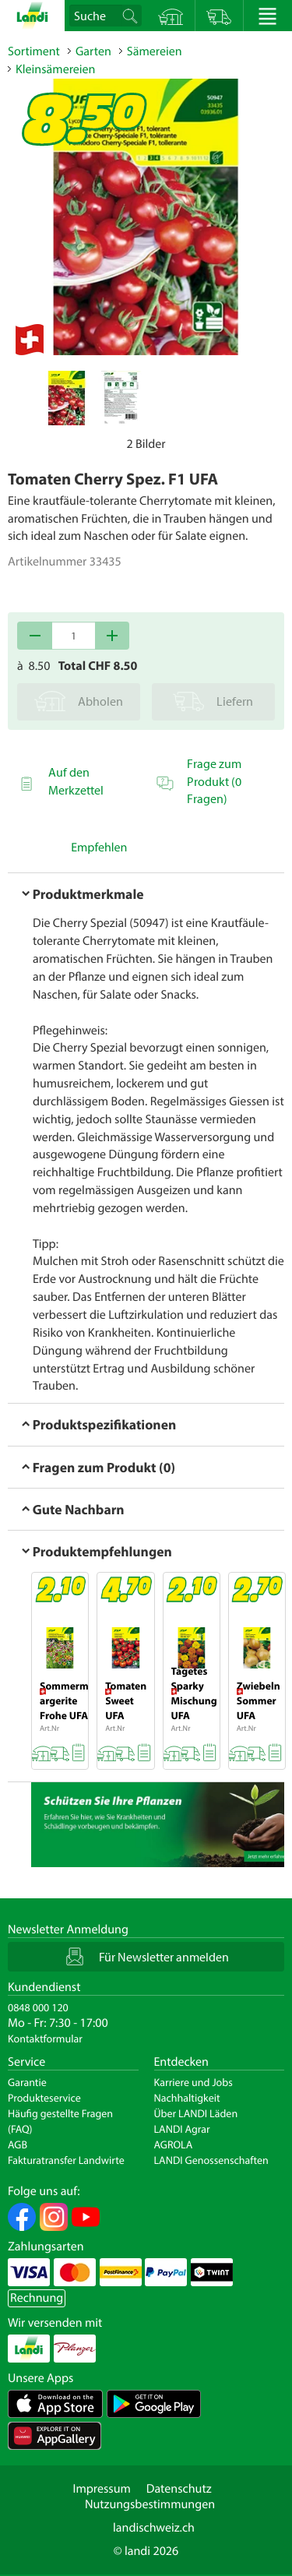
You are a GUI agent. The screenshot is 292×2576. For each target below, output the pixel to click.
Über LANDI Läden (196, 2113)
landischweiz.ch (154, 2527)
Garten (93, 51)
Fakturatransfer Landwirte (66, 2160)
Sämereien (154, 51)
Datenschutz (179, 2489)
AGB (17, 2144)
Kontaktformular (45, 2039)
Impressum (101, 2489)
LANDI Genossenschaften (211, 2160)
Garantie (27, 2082)
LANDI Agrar (182, 2129)
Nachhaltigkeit (187, 2098)
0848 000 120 (38, 2007)
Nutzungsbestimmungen (150, 2504)
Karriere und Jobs (193, 2082)
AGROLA (173, 2144)
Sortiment (34, 51)
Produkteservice (44, 2098)
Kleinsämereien (55, 69)
